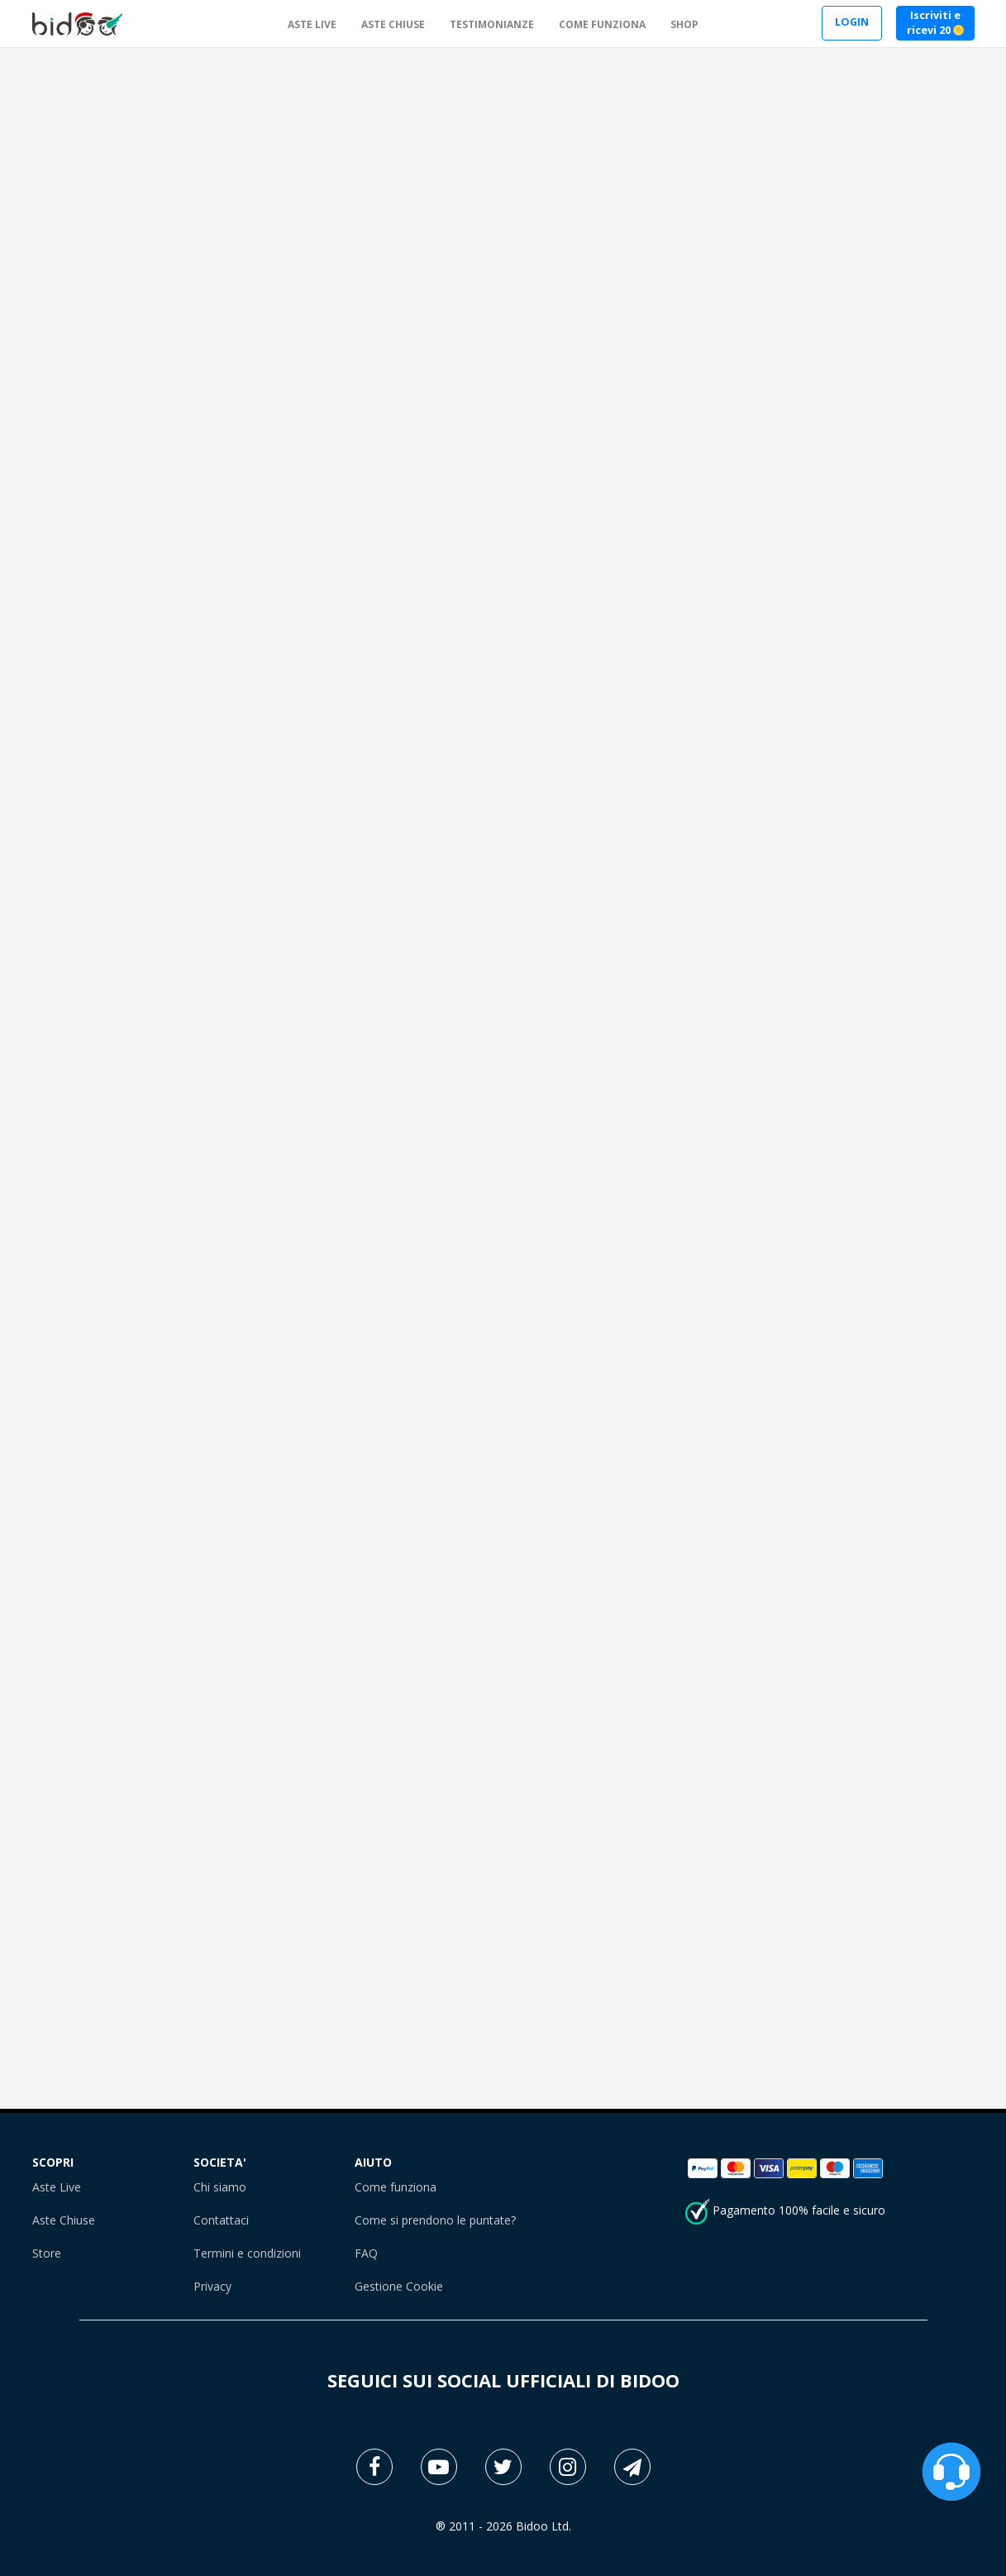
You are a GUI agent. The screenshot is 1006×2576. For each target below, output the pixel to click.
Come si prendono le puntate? (435, 2220)
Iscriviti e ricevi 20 (935, 23)
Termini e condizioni (247, 2253)
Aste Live (56, 2187)
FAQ (366, 2253)
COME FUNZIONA (602, 24)
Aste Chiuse (63, 2220)
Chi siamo (219, 2187)
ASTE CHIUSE (393, 24)
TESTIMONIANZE (492, 24)
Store (46, 2253)
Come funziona (395, 2187)
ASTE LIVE (312, 24)
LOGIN (852, 22)
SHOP (684, 24)
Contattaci (221, 2220)
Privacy (212, 2286)
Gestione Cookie (399, 2286)
